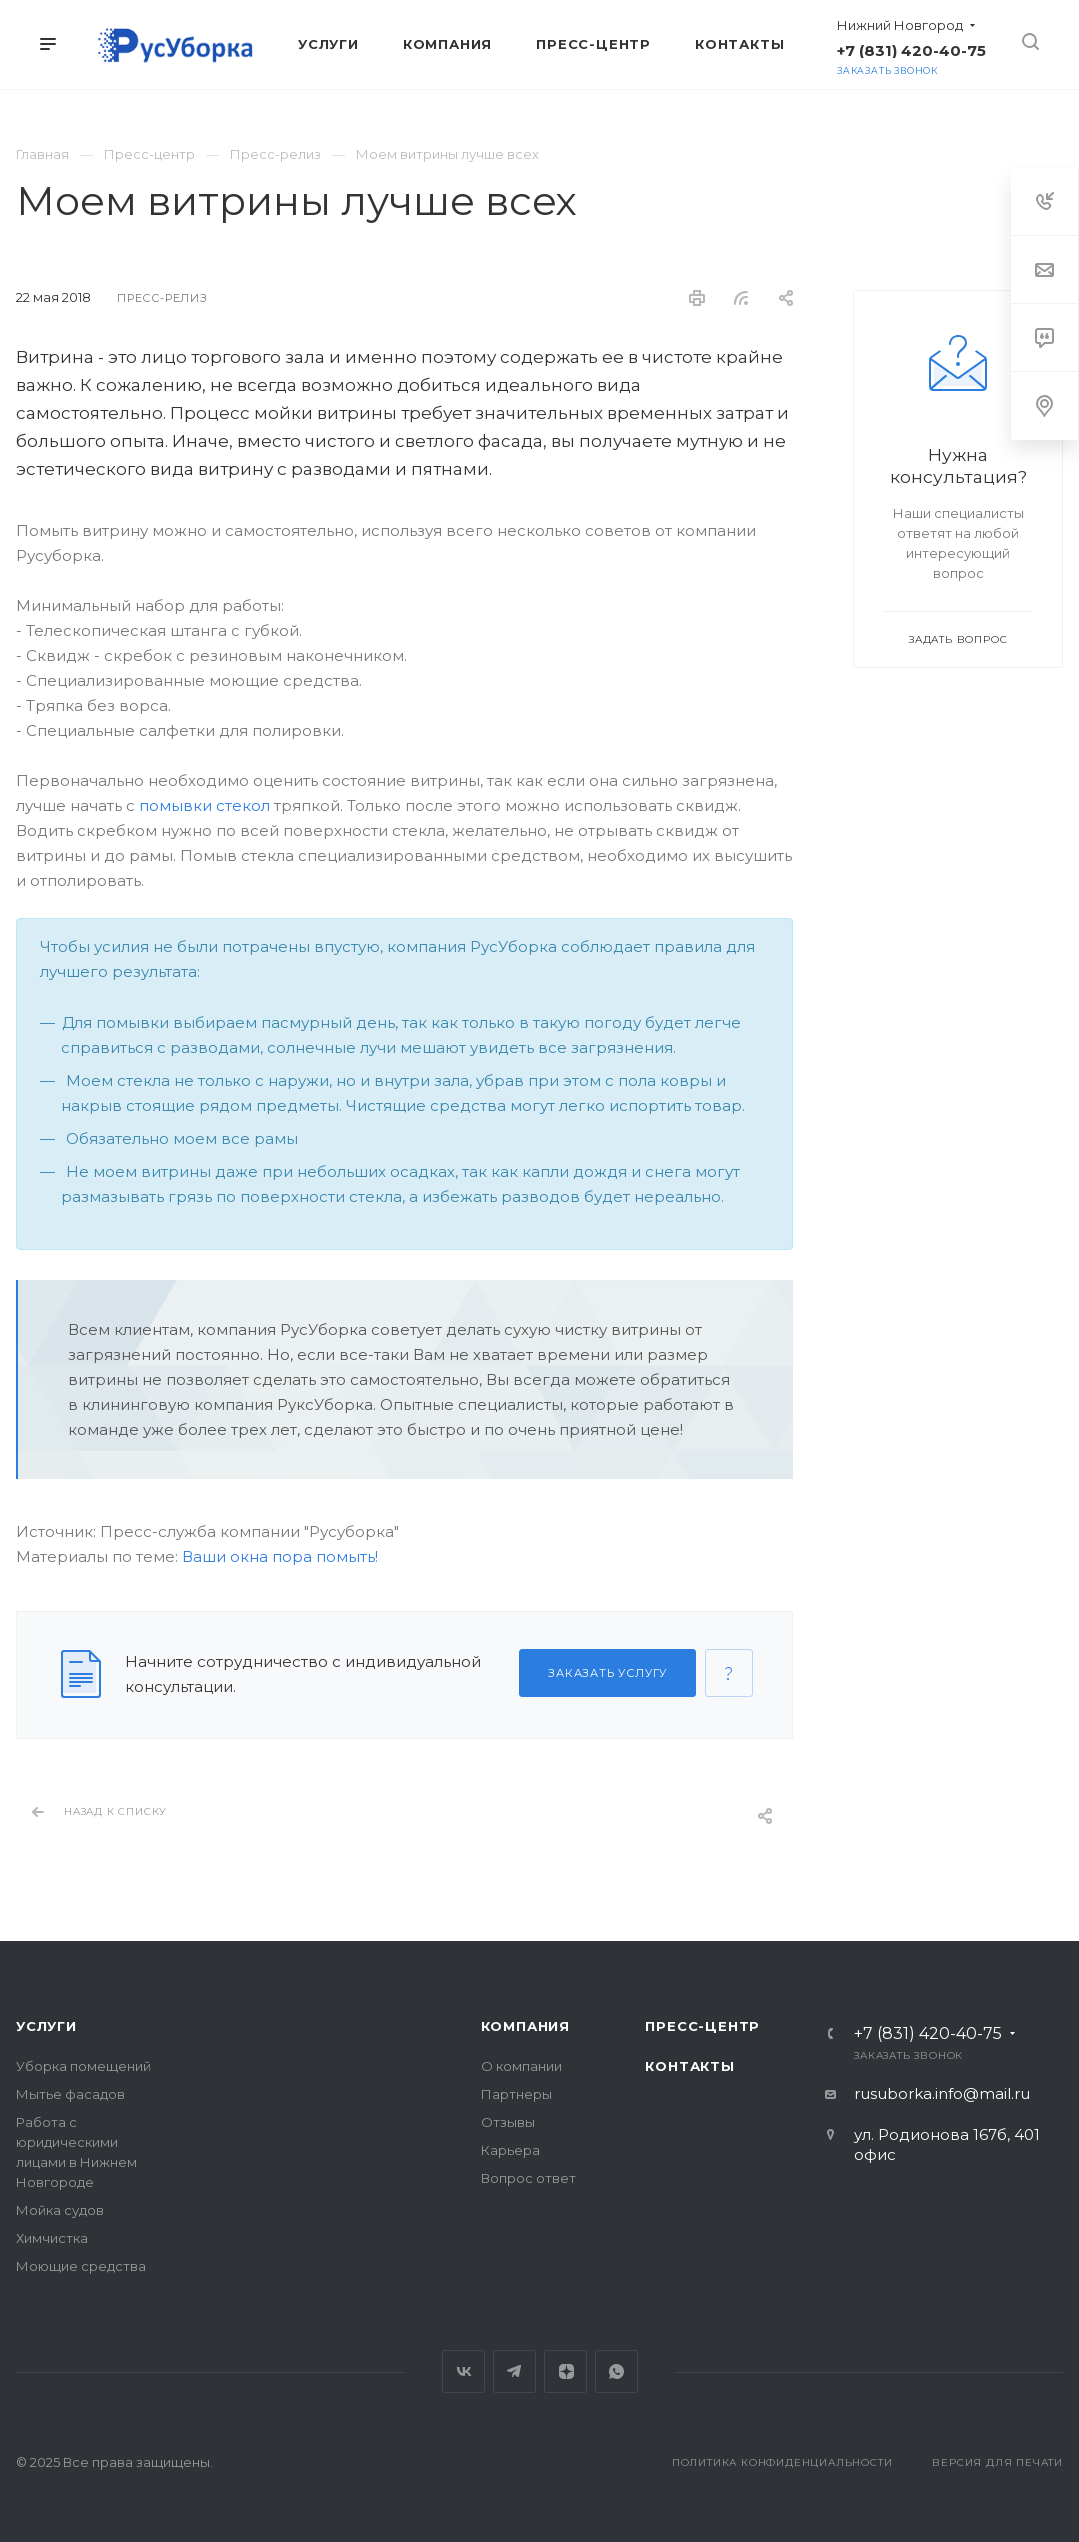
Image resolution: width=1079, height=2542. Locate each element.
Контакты (689, 2066)
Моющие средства (81, 2266)
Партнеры (516, 2094)
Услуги (46, 2026)
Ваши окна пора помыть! (280, 1556)
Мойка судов (60, 2210)
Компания (525, 2026)
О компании (521, 2066)
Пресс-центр (702, 2026)
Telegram (514, 2371)
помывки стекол (204, 805)
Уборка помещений (83, 2066)
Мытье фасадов (70, 2094)
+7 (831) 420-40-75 (911, 50)
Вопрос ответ (528, 2178)
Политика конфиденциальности (782, 2462)
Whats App (616, 2371)
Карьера (510, 2150)
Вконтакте (463, 2371)
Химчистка (52, 2238)
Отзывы (508, 2122)
